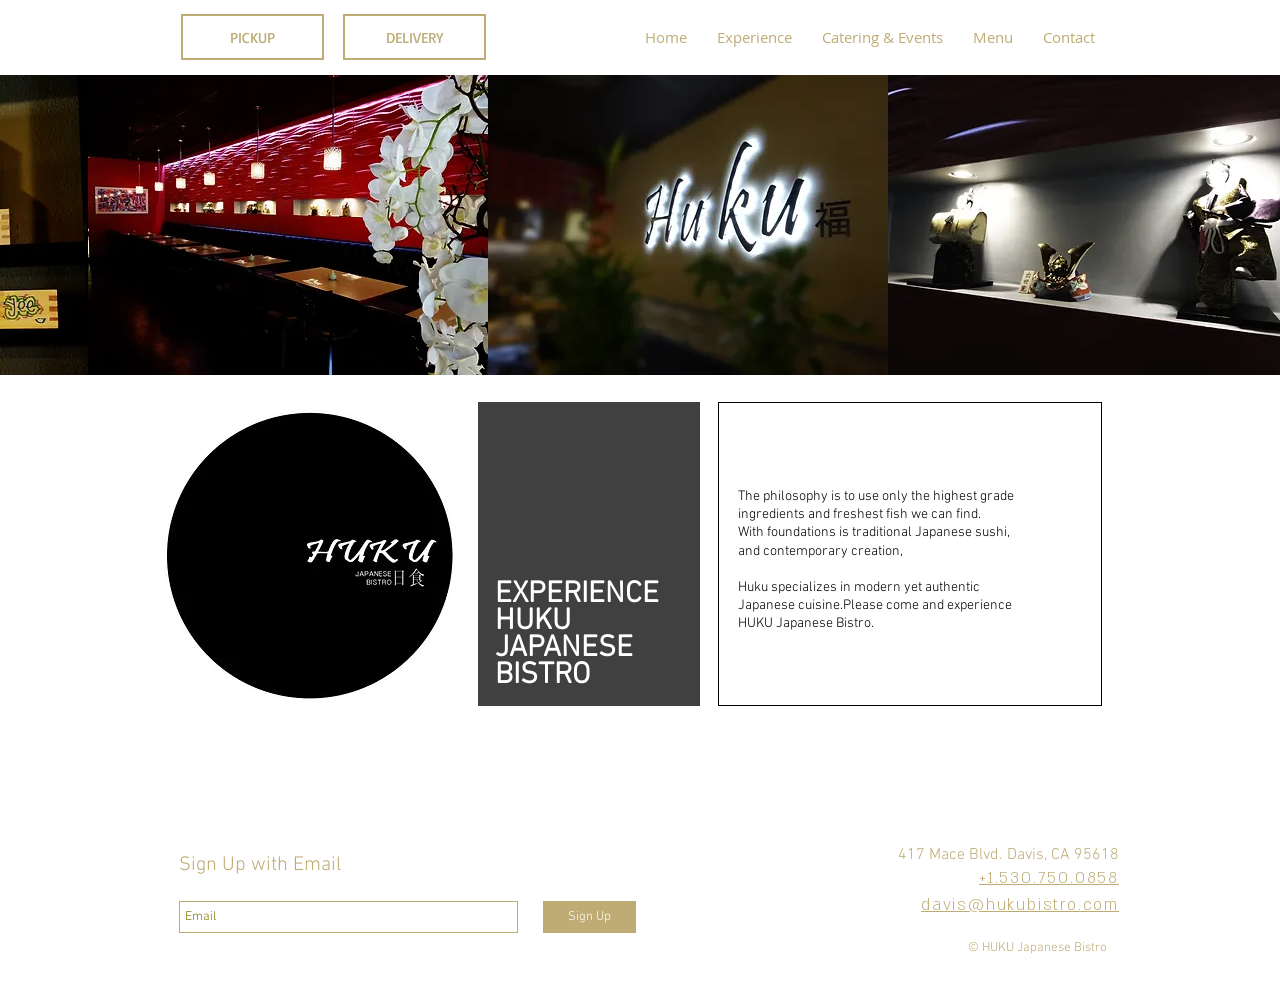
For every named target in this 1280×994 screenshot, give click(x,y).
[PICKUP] (252, 37)
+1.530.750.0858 (1049, 878)
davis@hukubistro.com (1020, 905)
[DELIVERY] (414, 37)
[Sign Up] (589, 917)
